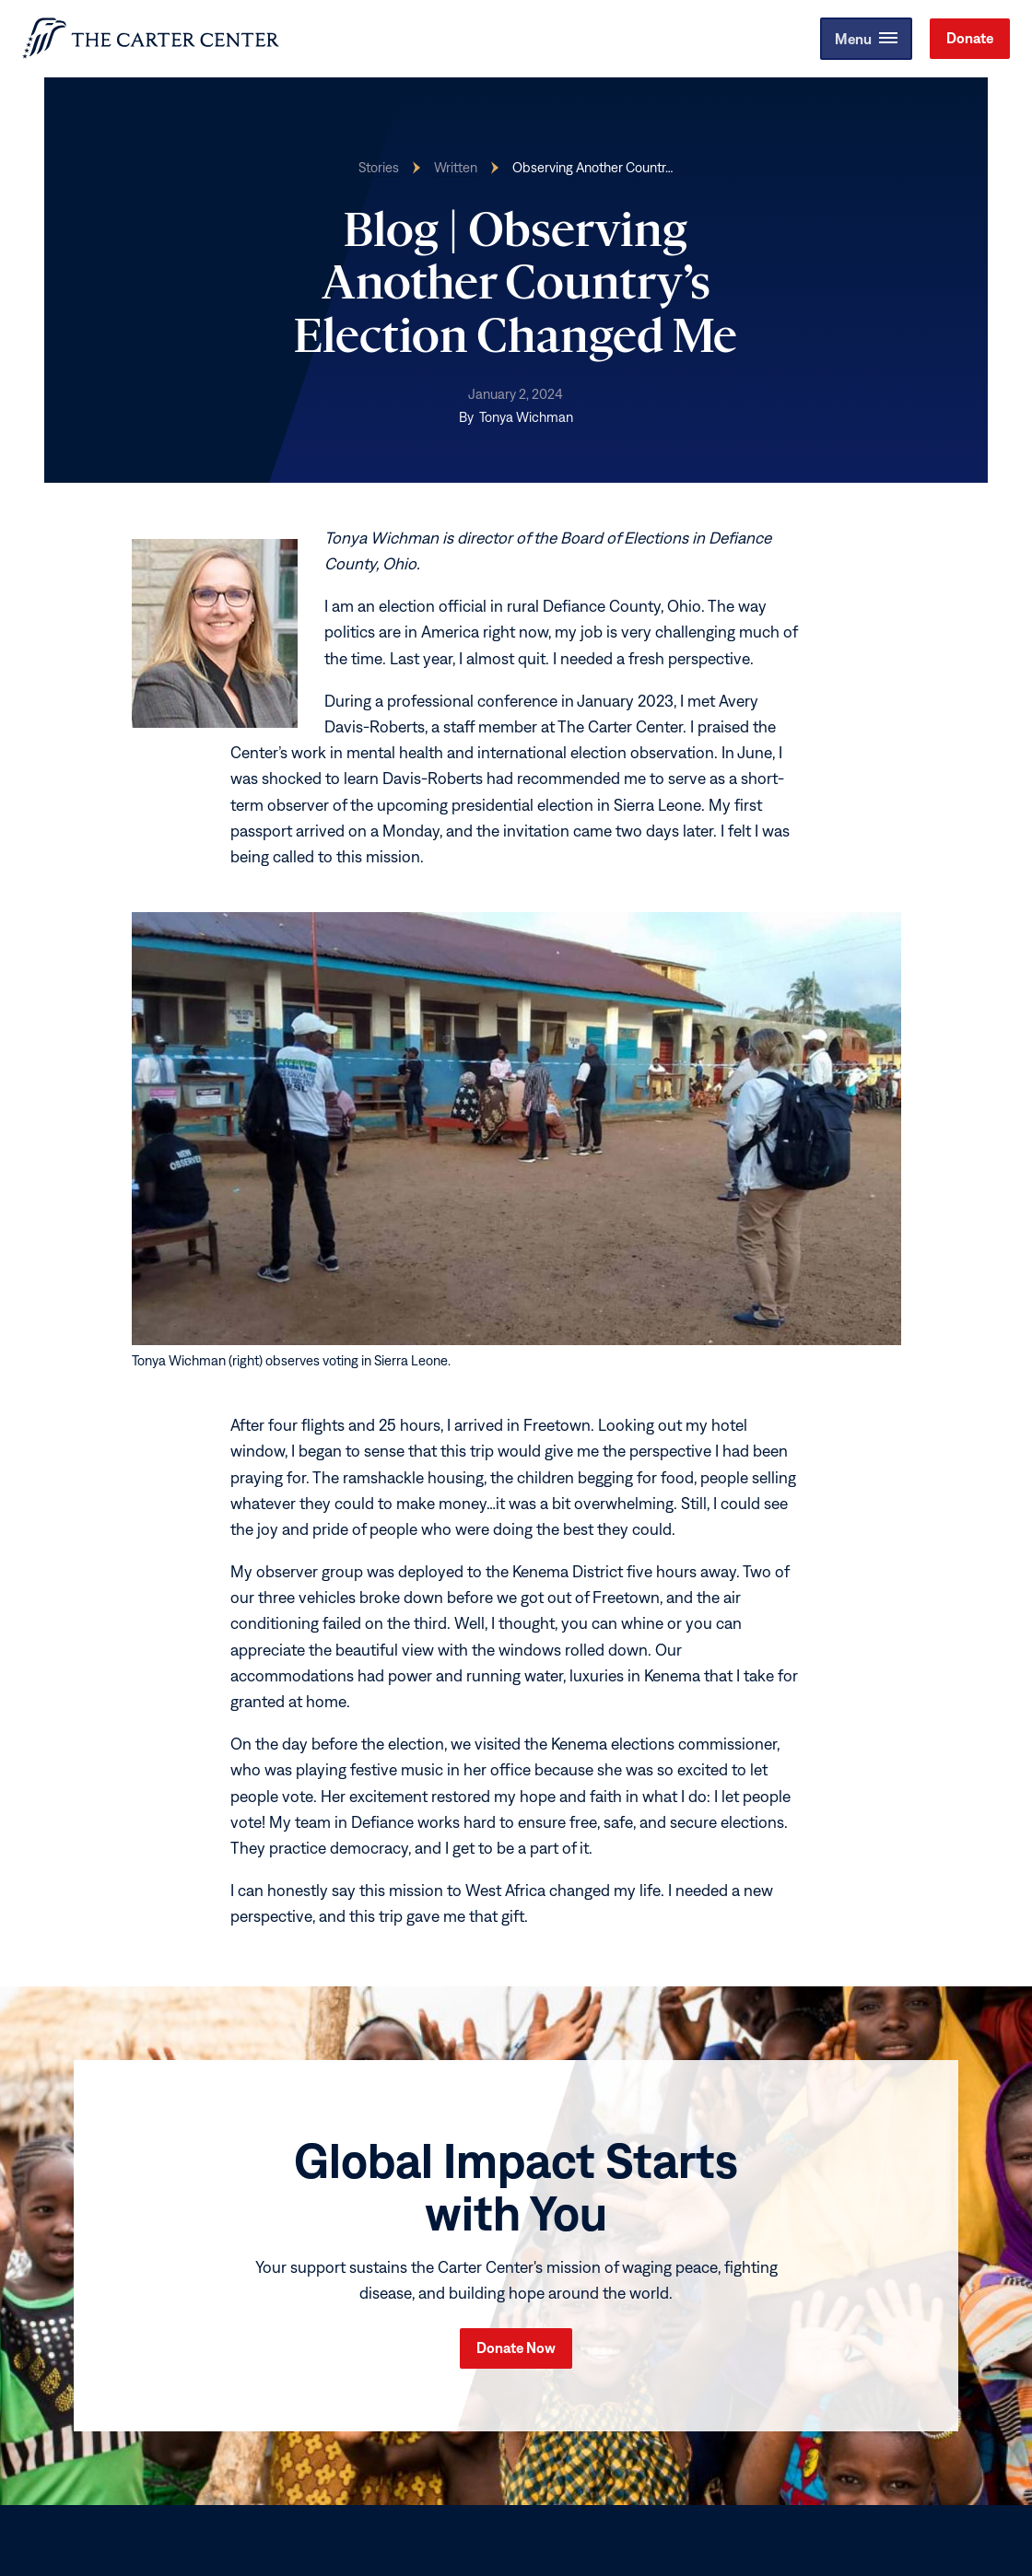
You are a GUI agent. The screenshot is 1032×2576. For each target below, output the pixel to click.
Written (455, 167)
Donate (969, 37)
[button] (864, 39)
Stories (378, 167)
